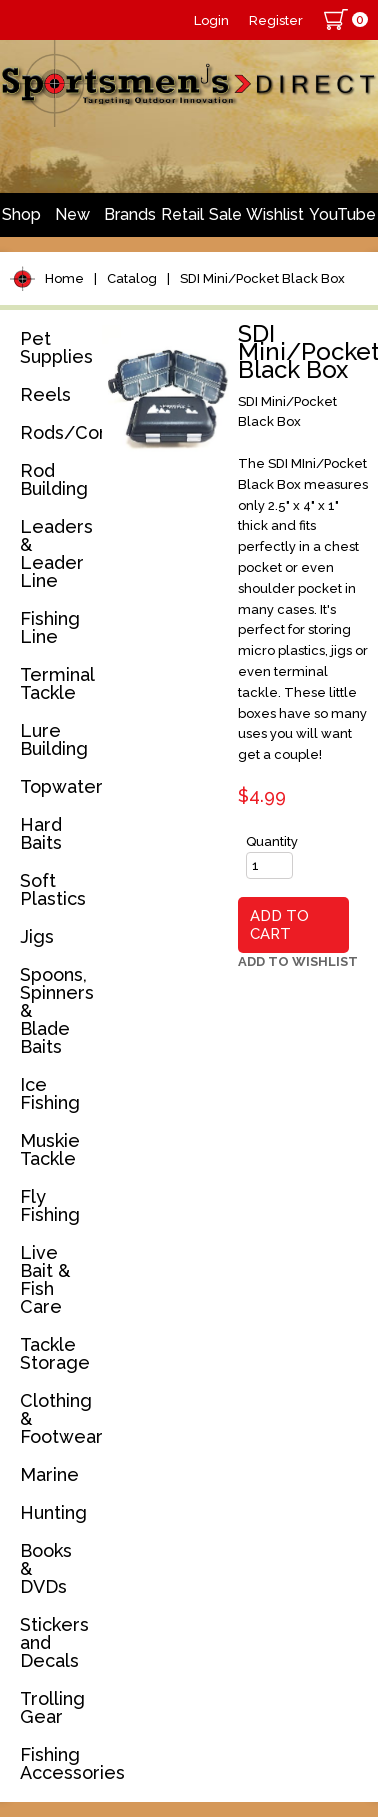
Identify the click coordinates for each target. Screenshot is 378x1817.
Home (64, 278)
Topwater (57, 786)
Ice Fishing (50, 1093)
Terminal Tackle (57, 683)
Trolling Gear (52, 1707)
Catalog (132, 278)
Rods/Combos (57, 432)
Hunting (53, 1512)
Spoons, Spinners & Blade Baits (57, 1010)
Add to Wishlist (298, 961)
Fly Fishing (50, 1205)
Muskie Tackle (50, 1149)
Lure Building (54, 739)
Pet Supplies (56, 347)
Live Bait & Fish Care (45, 1279)
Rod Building (54, 479)
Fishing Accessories (57, 1763)
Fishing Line (50, 627)
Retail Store (182, 221)
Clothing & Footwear (57, 1418)
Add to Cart (279, 925)
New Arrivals (73, 221)
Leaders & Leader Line (56, 553)
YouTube (342, 214)
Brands (130, 214)
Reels (45, 394)
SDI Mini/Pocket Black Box (262, 278)
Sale (225, 214)
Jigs (37, 936)
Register (276, 20)
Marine (49, 1474)
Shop (21, 214)
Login (211, 20)
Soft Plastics (53, 889)
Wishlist (275, 214)
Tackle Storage (55, 1353)
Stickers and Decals (54, 1642)
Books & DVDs (46, 1568)
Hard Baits (41, 833)
